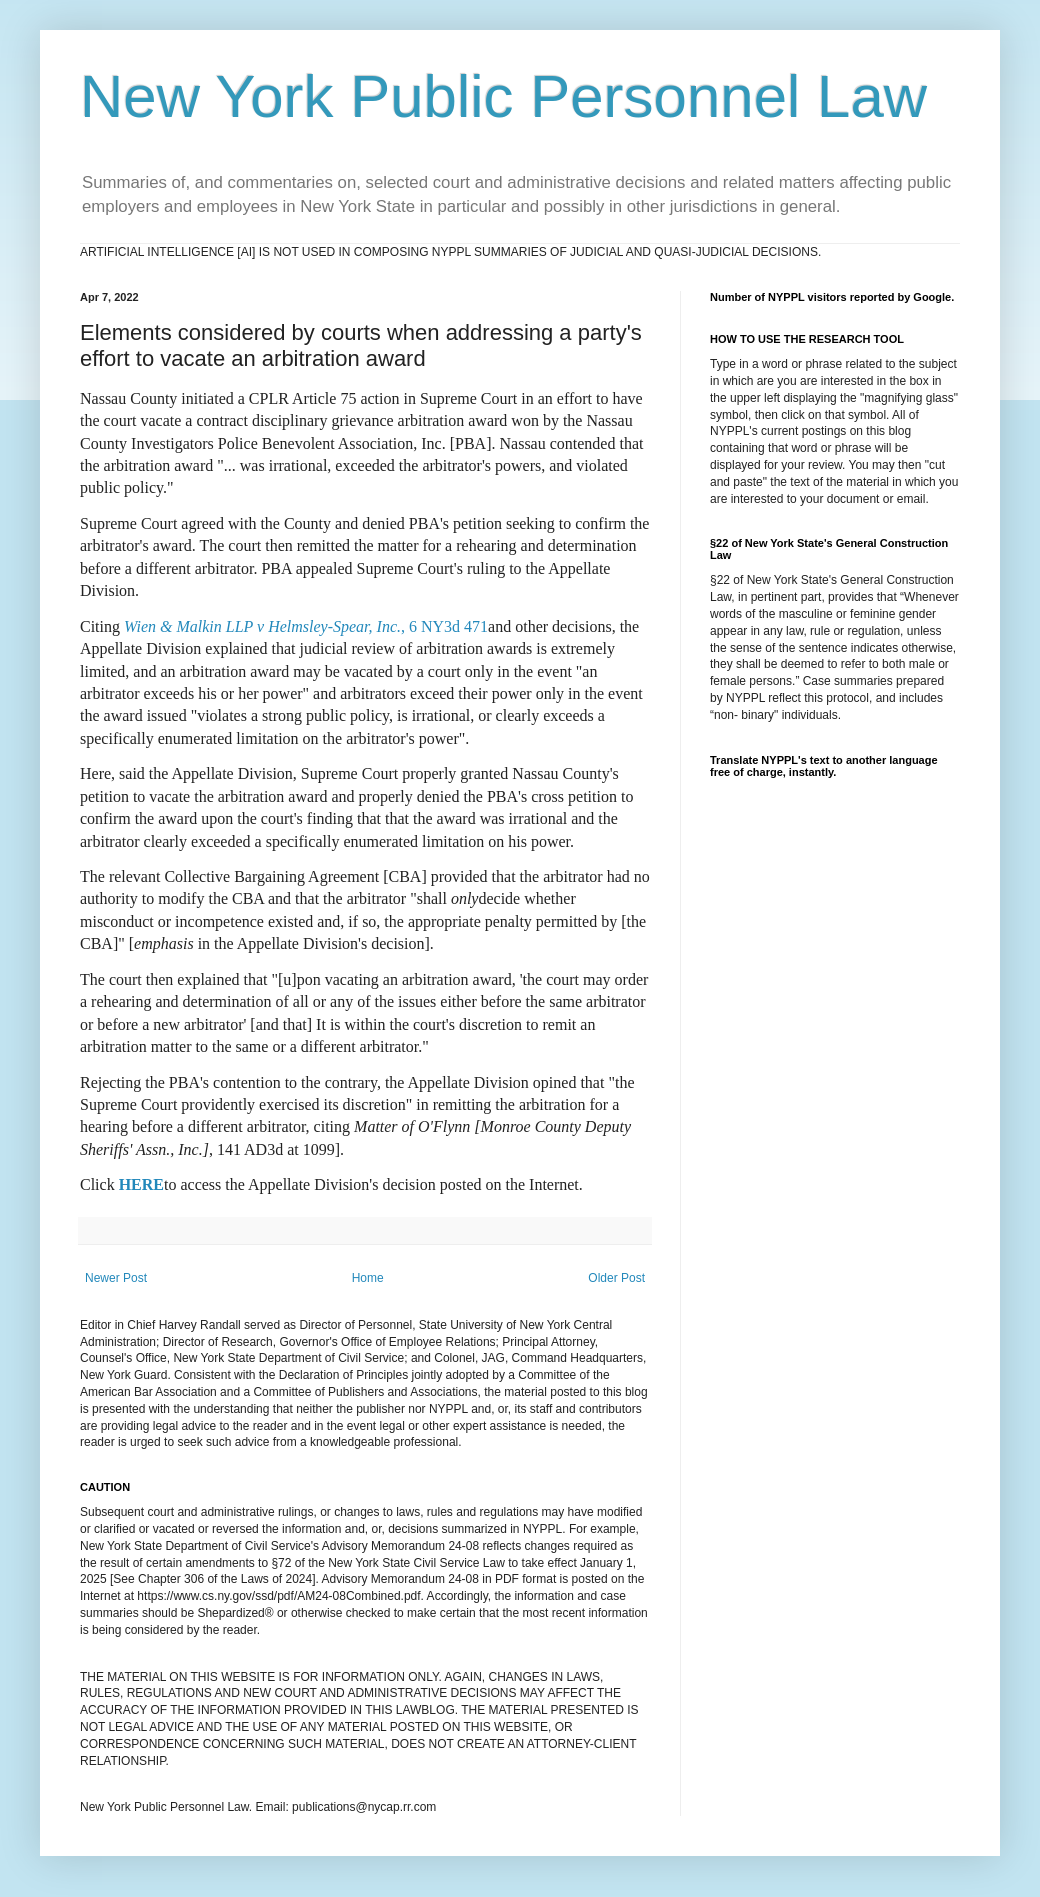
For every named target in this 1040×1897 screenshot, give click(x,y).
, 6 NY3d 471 (306, 626)
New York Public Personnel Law (503, 96)
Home (368, 1278)
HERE (141, 1184)
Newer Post (116, 1278)
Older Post (616, 1278)
